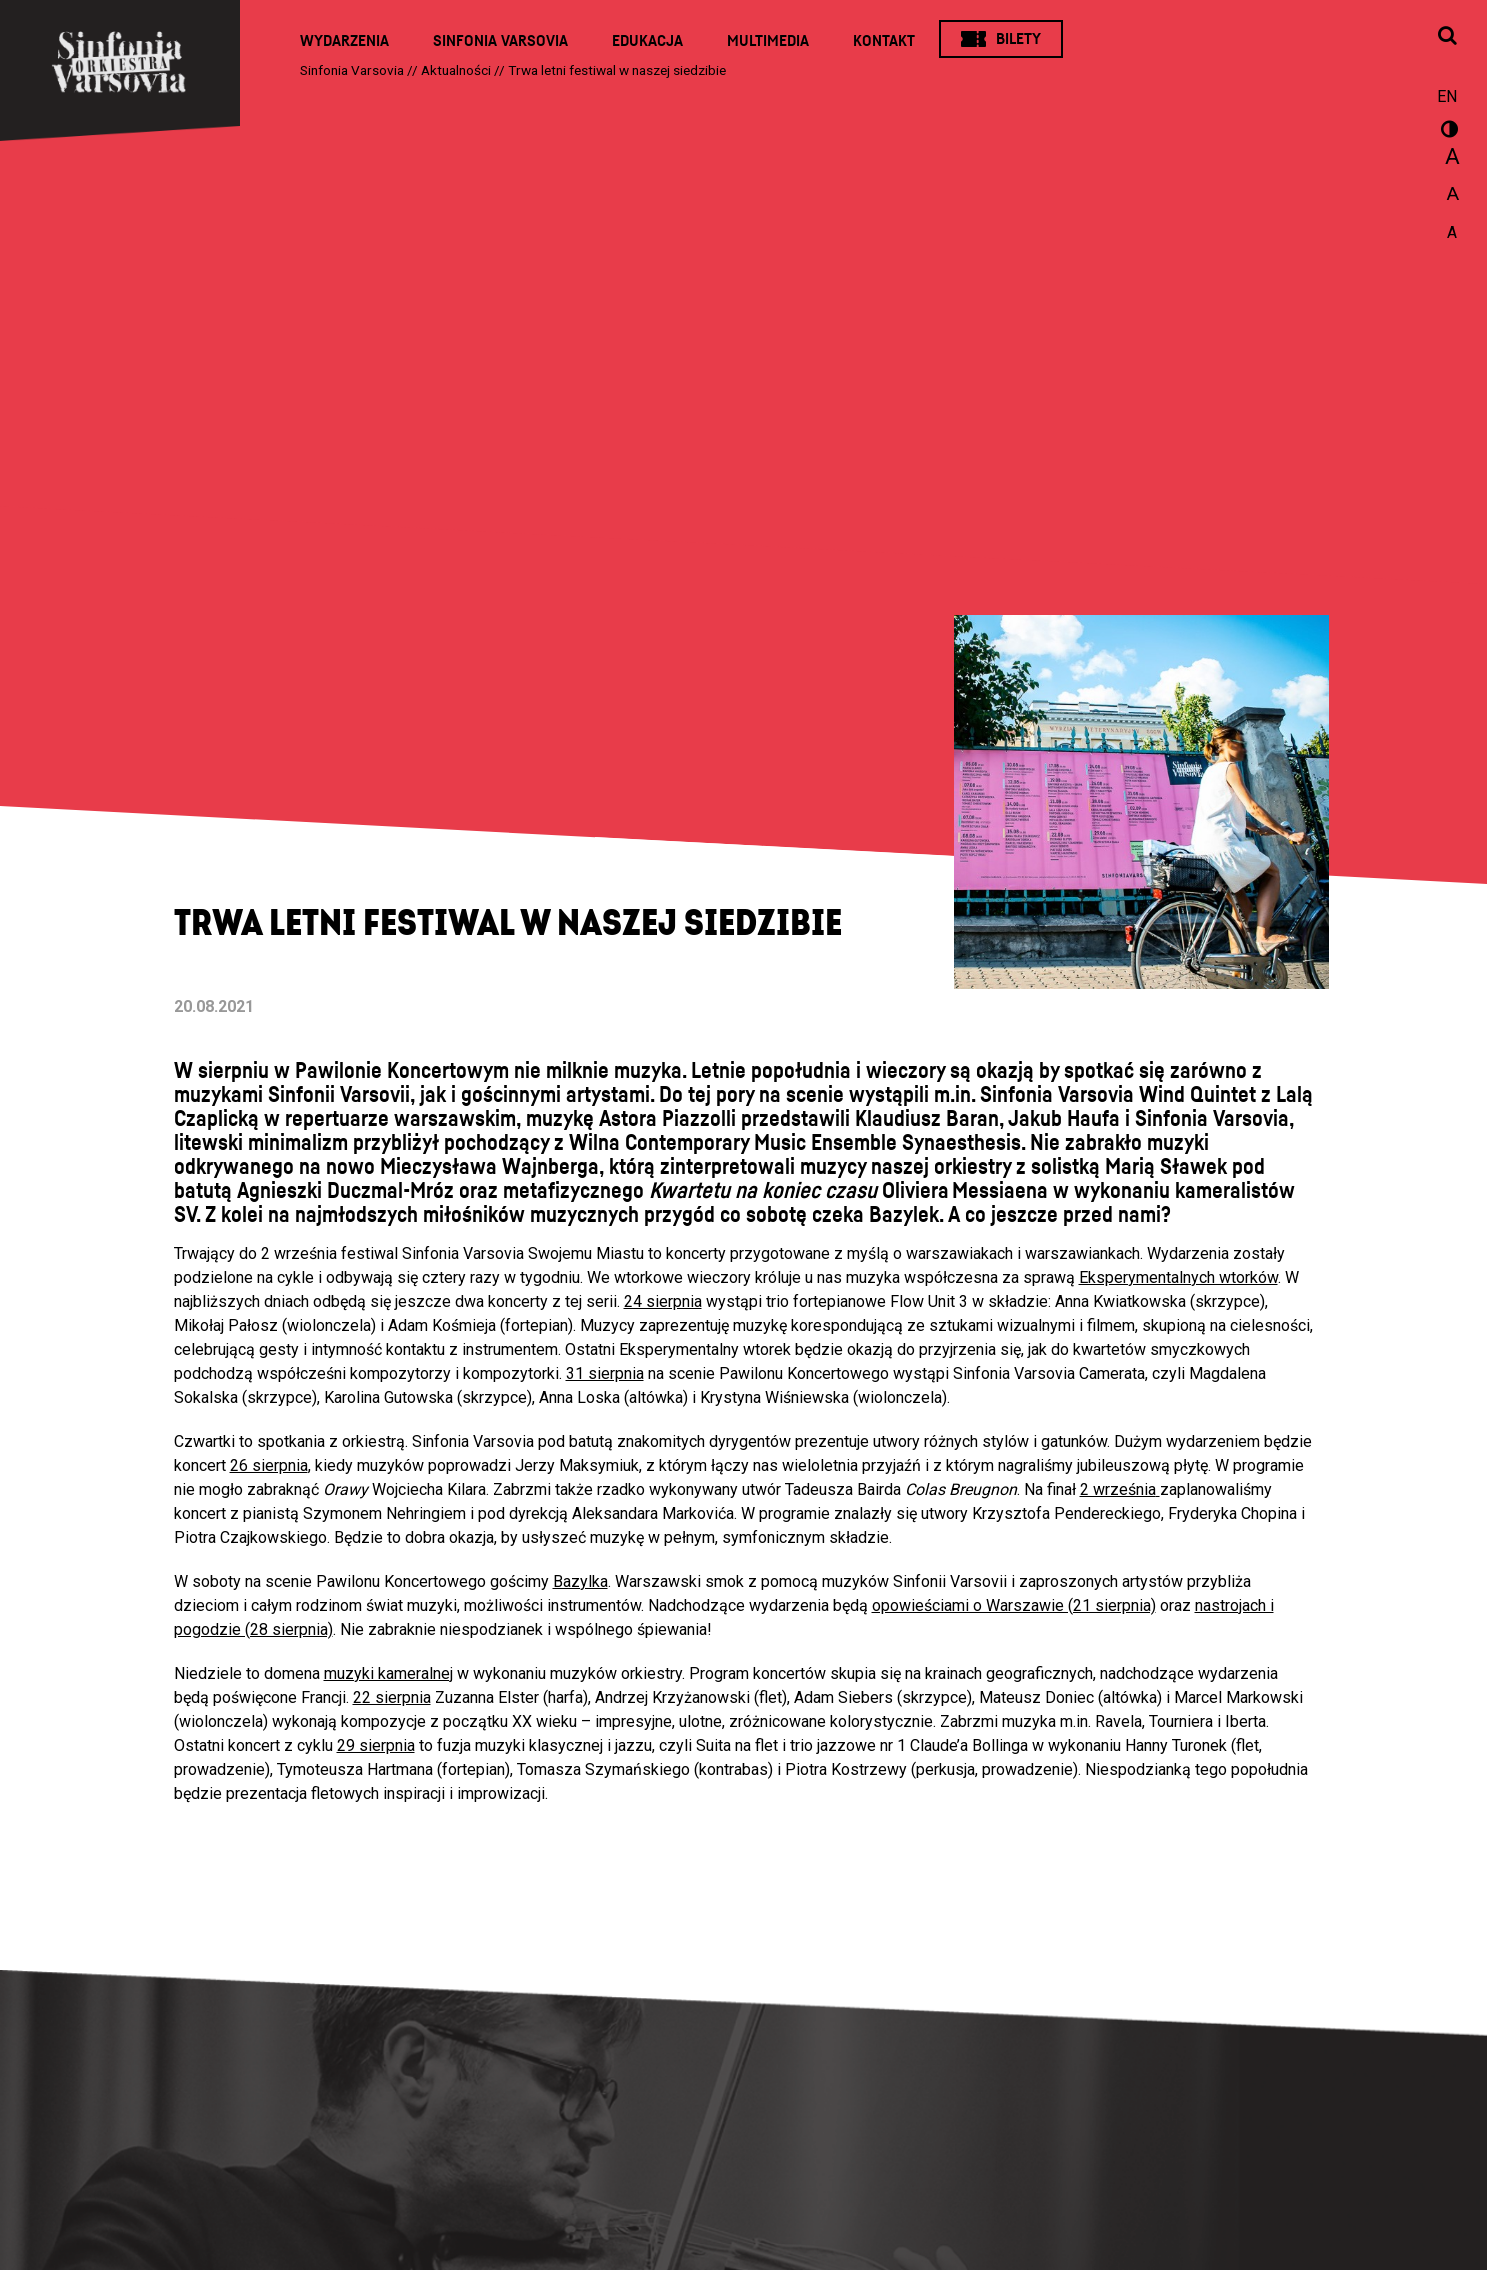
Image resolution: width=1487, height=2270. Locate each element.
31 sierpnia (605, 1373)
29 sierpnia (376, 1745)
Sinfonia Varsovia (500, 41)
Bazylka (580, 1581)
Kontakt (884, 41)
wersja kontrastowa (1447, 132)
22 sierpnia (392, 1697)
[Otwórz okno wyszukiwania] (1447, 37)
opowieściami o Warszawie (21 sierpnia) (1014, 1605)
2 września (1118, 1489)
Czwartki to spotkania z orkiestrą (289, 1441)
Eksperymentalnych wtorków (1178, 1277)
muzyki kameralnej (388, 1673)
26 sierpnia (269, 1465)
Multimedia (768, 41)
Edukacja (647, 41)
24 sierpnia (663, 1301)
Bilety (1018, 39)
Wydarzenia (344, 41)
